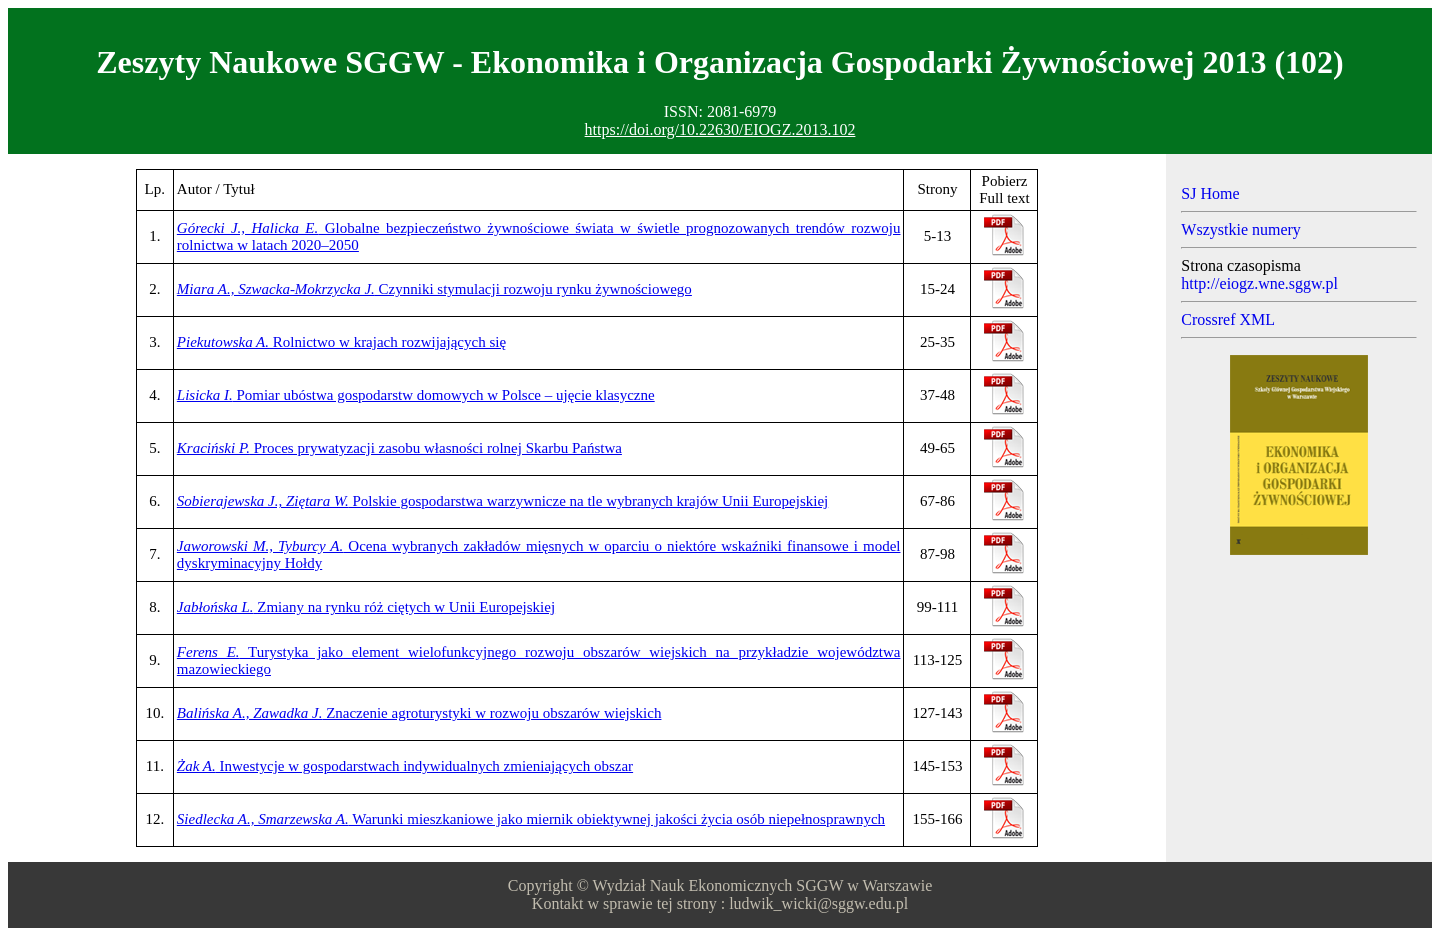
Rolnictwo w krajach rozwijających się (341, 342)
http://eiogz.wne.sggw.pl (1259, 283)
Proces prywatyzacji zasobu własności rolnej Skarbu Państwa (399, 448)
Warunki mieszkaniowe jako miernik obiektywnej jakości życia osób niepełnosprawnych (531, 819)
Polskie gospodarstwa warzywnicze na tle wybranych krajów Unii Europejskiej (502, 501)
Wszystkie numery (1241, 229)
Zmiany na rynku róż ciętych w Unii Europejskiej (366, 607)
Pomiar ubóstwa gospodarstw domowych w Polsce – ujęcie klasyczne (416, 395)
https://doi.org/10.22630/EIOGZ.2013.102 (720, 129)
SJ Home (1210, 193)
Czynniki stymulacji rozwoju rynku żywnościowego (434, 289)
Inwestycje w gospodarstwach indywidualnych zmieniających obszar (405, 766)
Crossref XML (1228, 319)
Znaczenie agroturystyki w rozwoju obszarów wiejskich (419, 713)
